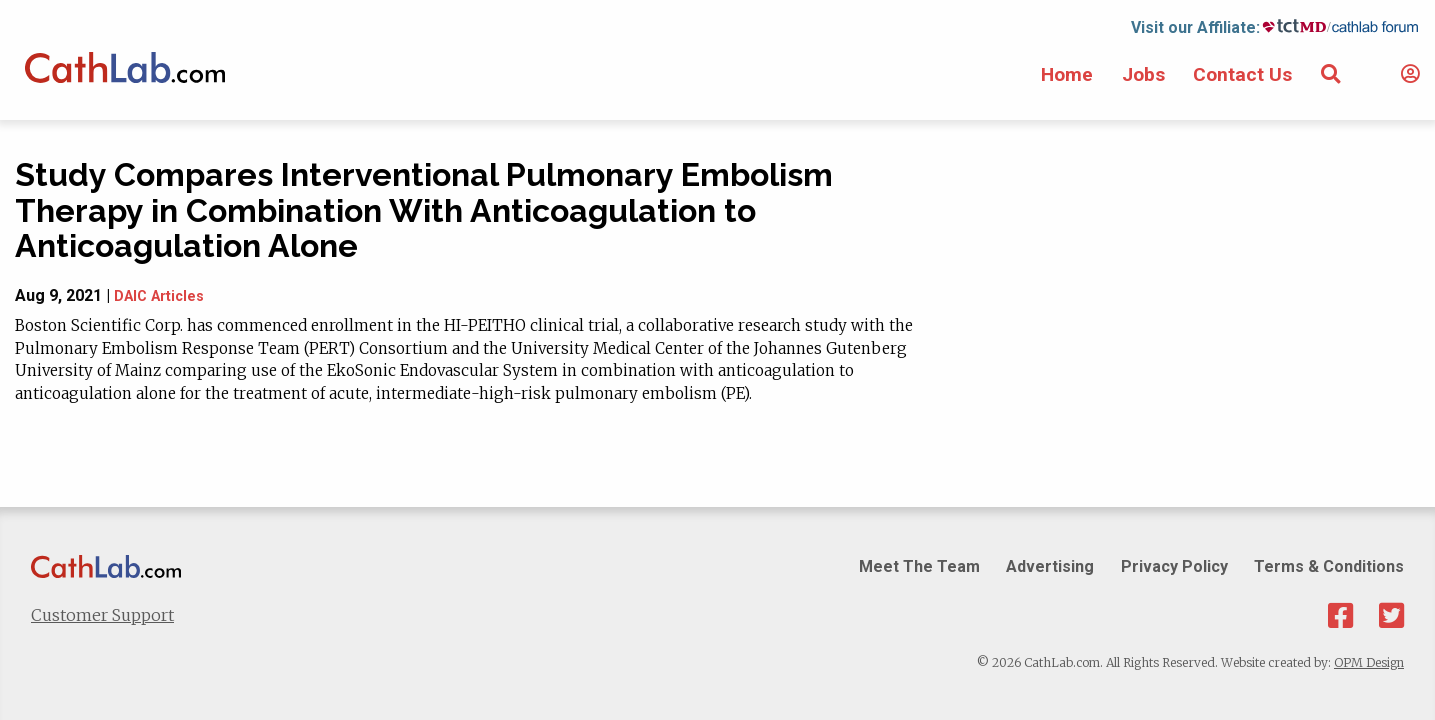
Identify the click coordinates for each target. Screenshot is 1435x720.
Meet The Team (919, 566)
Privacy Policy (1174, 566)
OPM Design (1369, 662)
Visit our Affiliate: (1195, 27)
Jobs (1143, 74)
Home (1067, 74)
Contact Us (1242, 74)
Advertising (1050, 566)
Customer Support (102, 615)
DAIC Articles (159, 296)
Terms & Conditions (1329, 566)
